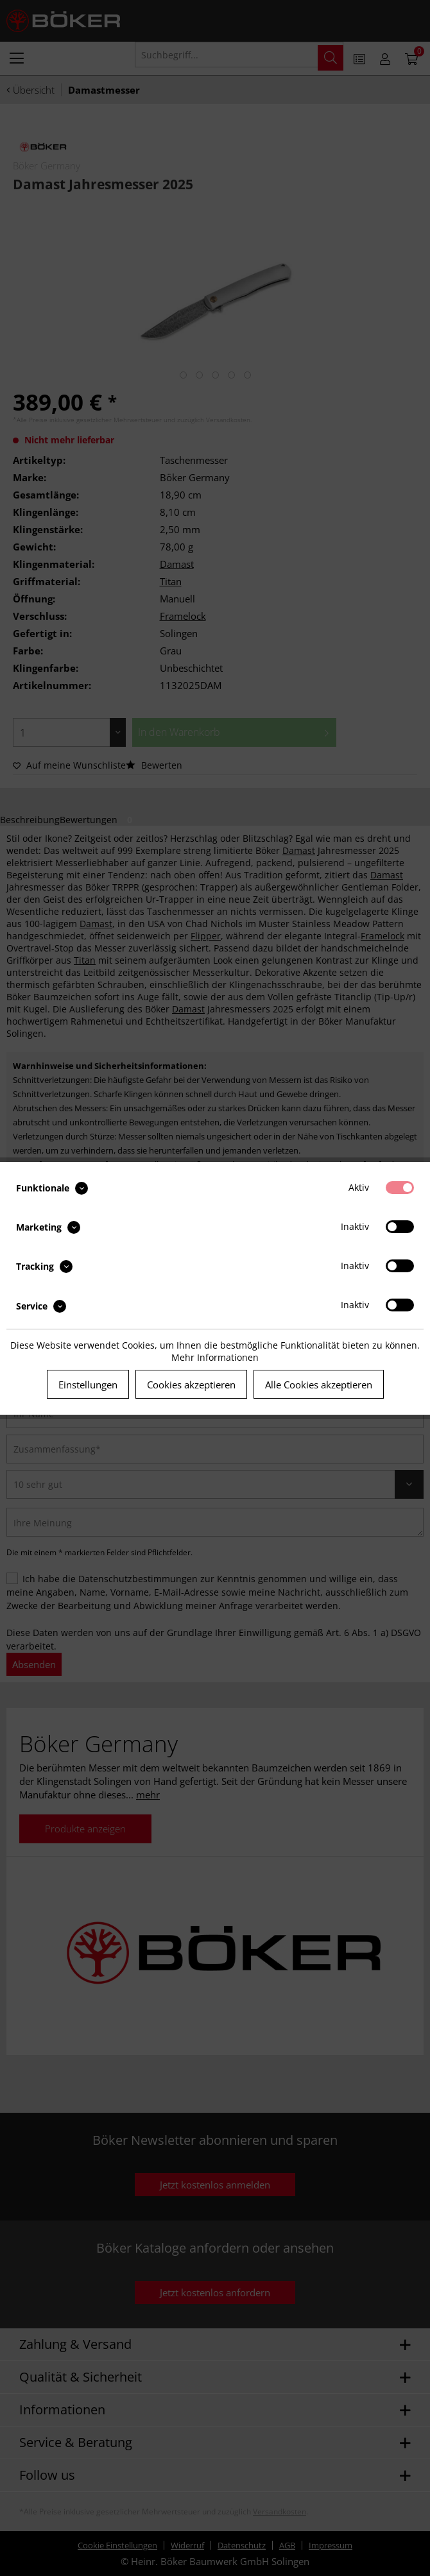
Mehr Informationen (215, 1357)
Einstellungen (87, 1384)
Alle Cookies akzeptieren (318, 1384)
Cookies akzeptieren (191, 1384)
